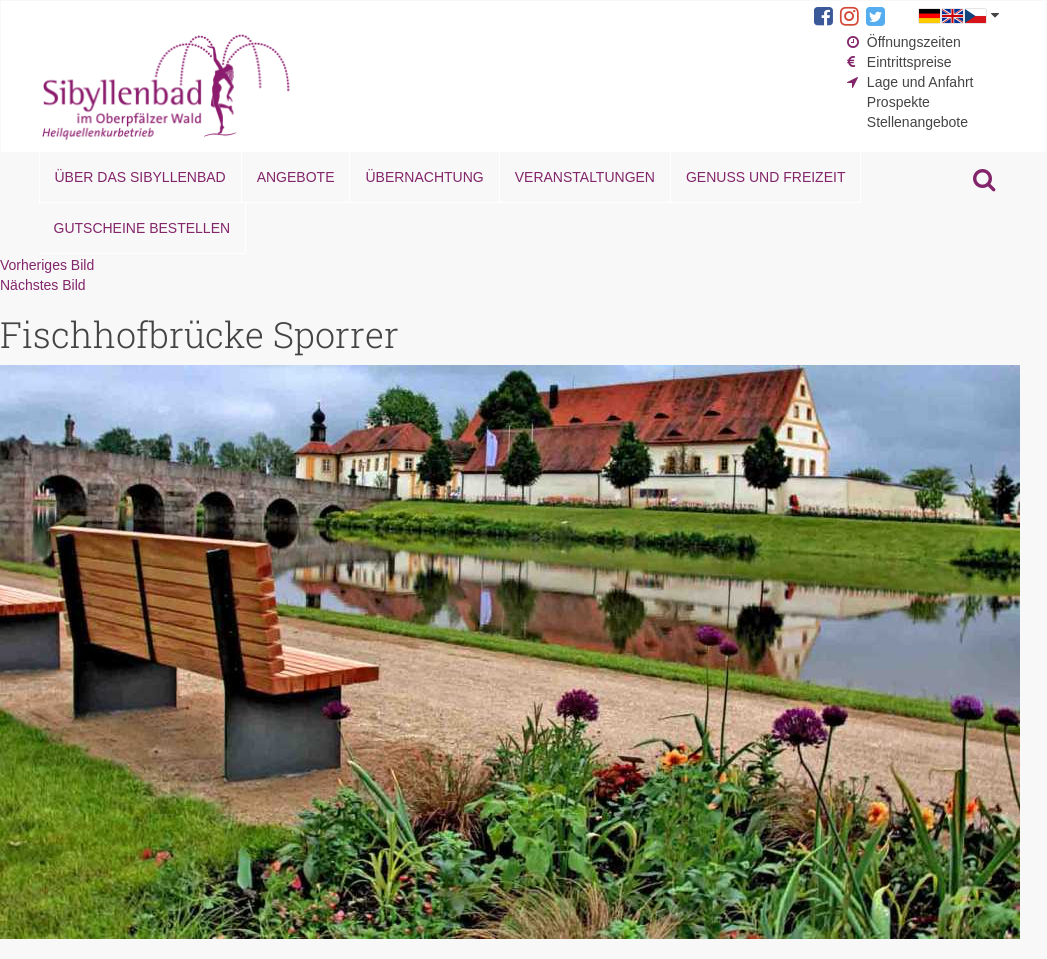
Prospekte (898, 102)
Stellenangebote (917, 122)
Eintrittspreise (909, 62)
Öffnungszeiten (914, 42)
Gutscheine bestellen (142, 228)
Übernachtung (424, 177)
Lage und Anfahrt (920, 82)
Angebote (296, 177)
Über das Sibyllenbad (140, 177)
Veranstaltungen (585, 177)
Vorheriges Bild (47, 265)
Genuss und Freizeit (765, 177)
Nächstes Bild (43, 285)
